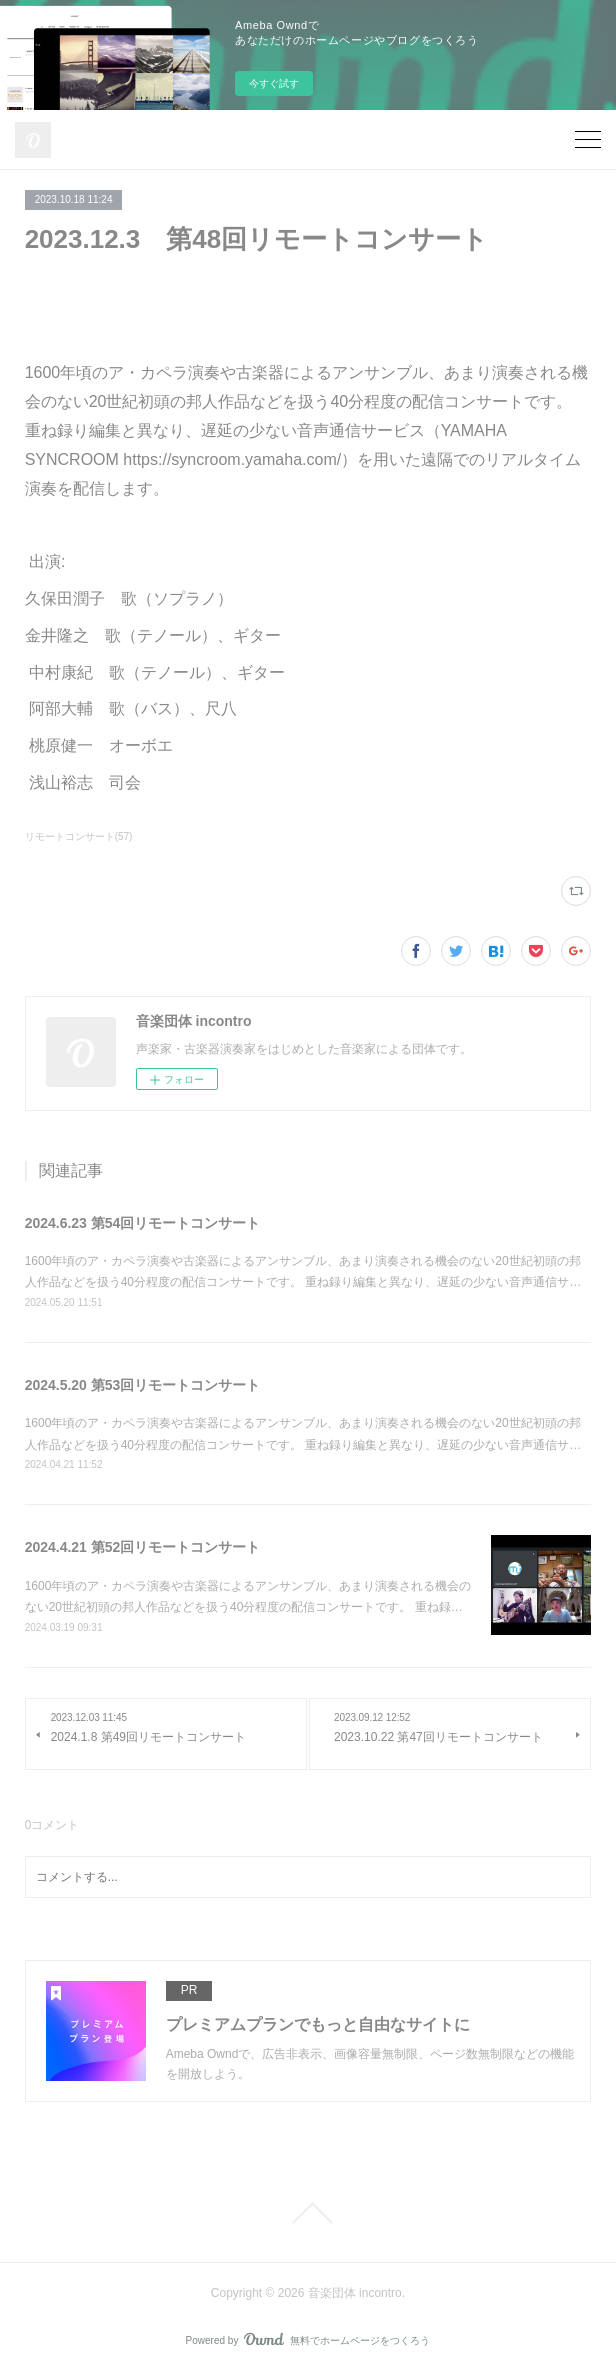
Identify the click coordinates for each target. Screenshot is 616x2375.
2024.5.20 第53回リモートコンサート (143, 1385)
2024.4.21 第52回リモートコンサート (143, 1547)
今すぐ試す (274, 83)
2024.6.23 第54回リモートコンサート (143, 1223)
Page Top (308, 2213)
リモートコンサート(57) (79, 836)
